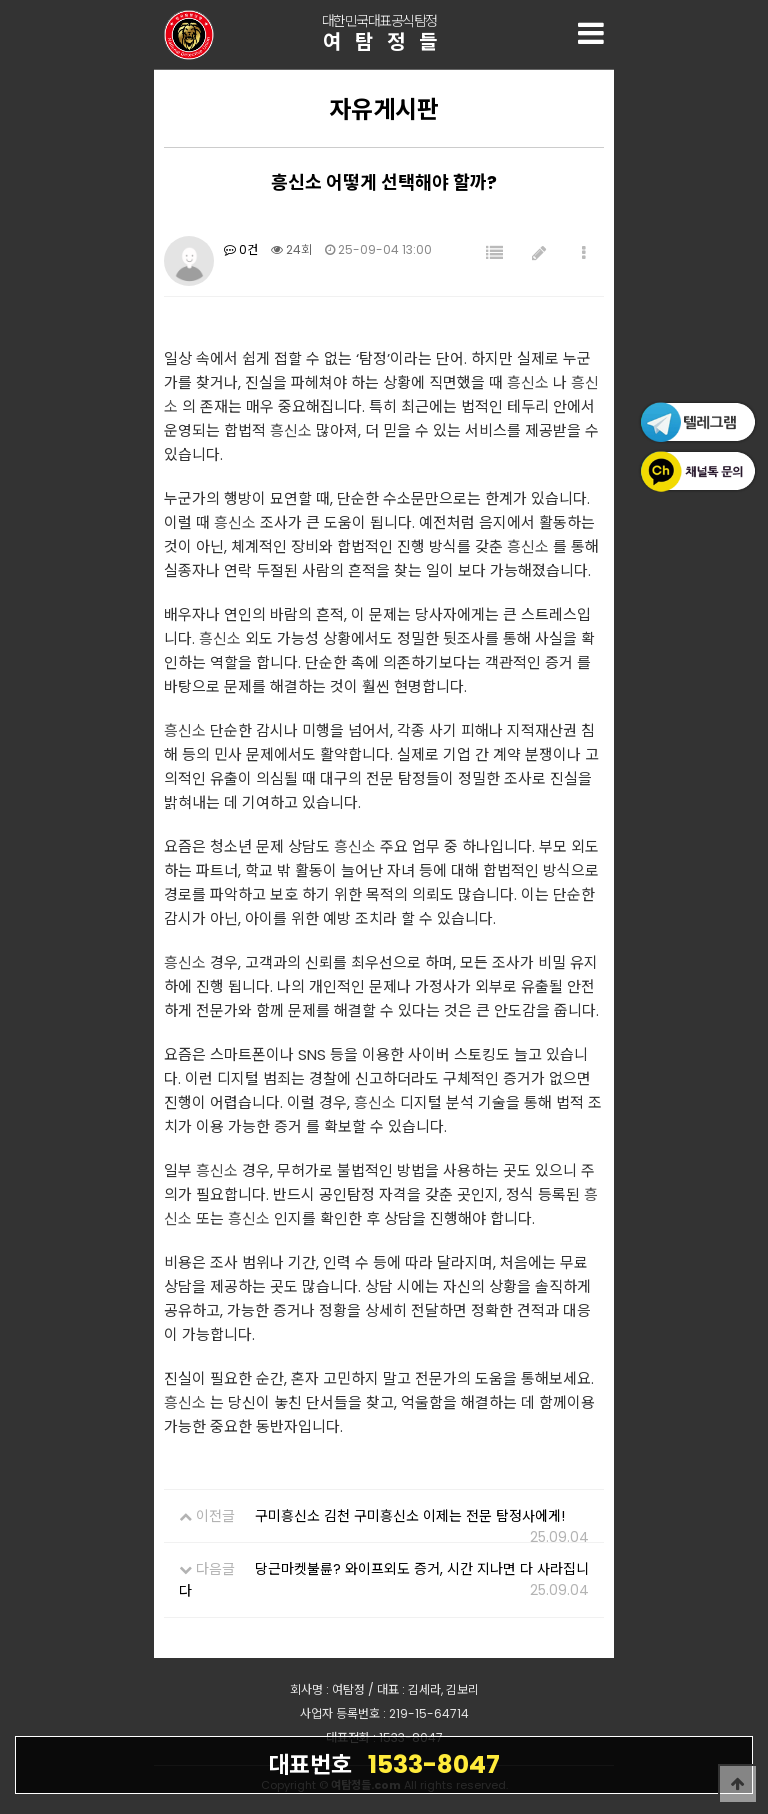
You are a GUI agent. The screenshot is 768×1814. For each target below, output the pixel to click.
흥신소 (528, 382)
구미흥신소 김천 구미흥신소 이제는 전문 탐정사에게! (410, 1516)
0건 (241, 249)
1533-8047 (384, 1764)
